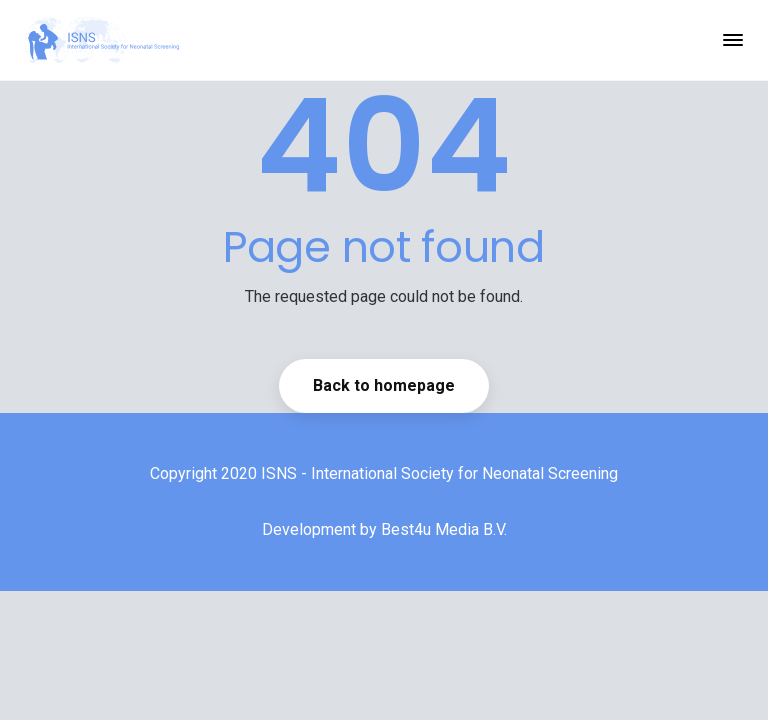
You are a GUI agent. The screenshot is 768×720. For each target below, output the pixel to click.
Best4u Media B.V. (444, 529)
